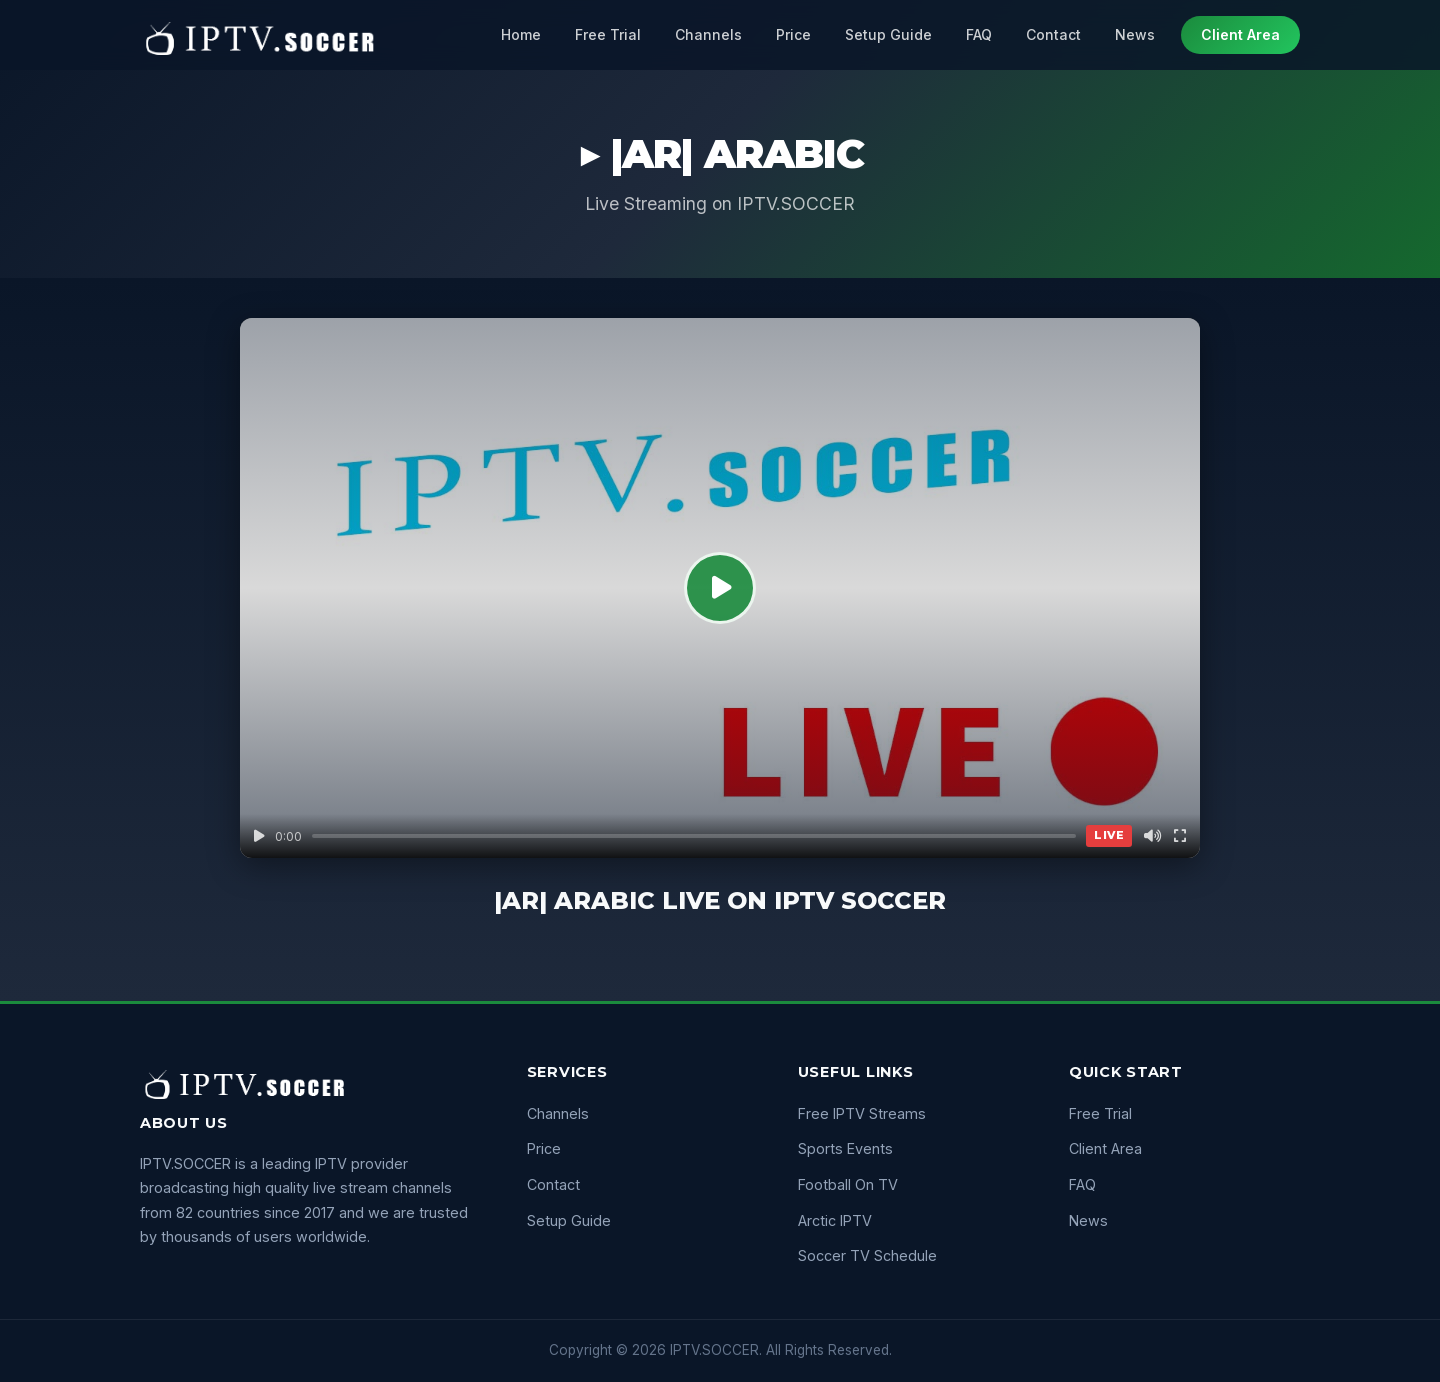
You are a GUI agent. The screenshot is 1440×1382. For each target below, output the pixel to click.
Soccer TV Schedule (867, 1255)
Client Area (1240, 34)
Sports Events (845, 1148)
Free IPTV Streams (862, 1113)
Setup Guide (888, 34)
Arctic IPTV (835, 1220)
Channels (708, 34)
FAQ (979, 34)
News (1135, 34)
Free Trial (608, 34)
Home (521, 34)
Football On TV (848, 1184)
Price (793, 34)
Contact (1053, 34)
